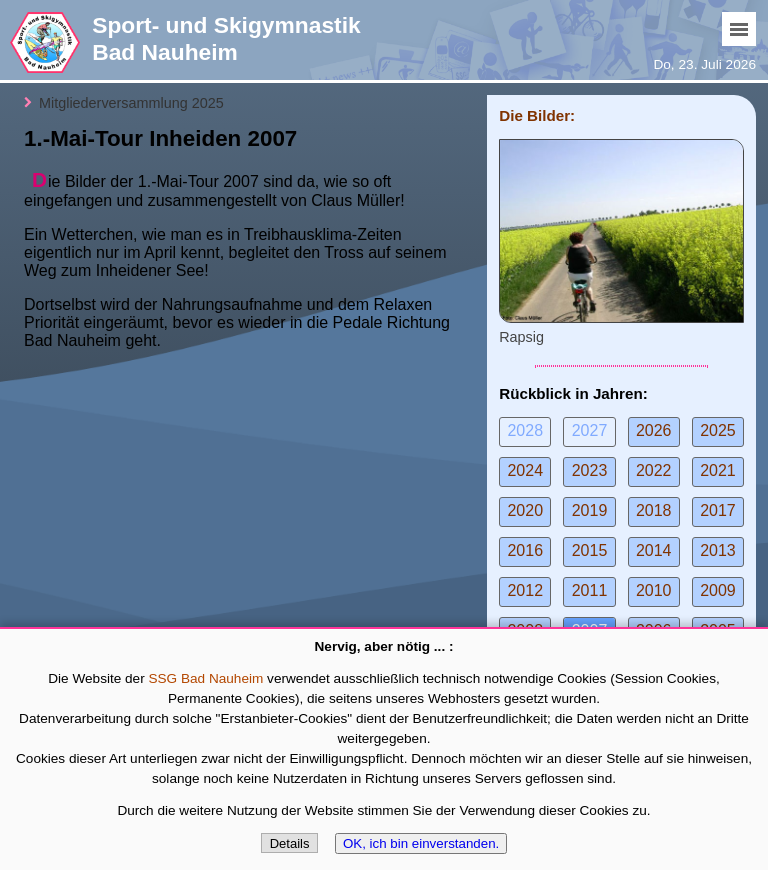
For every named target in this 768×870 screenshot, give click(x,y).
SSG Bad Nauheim (205, 678)
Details (290, 843)
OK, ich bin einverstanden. (421, 843)
